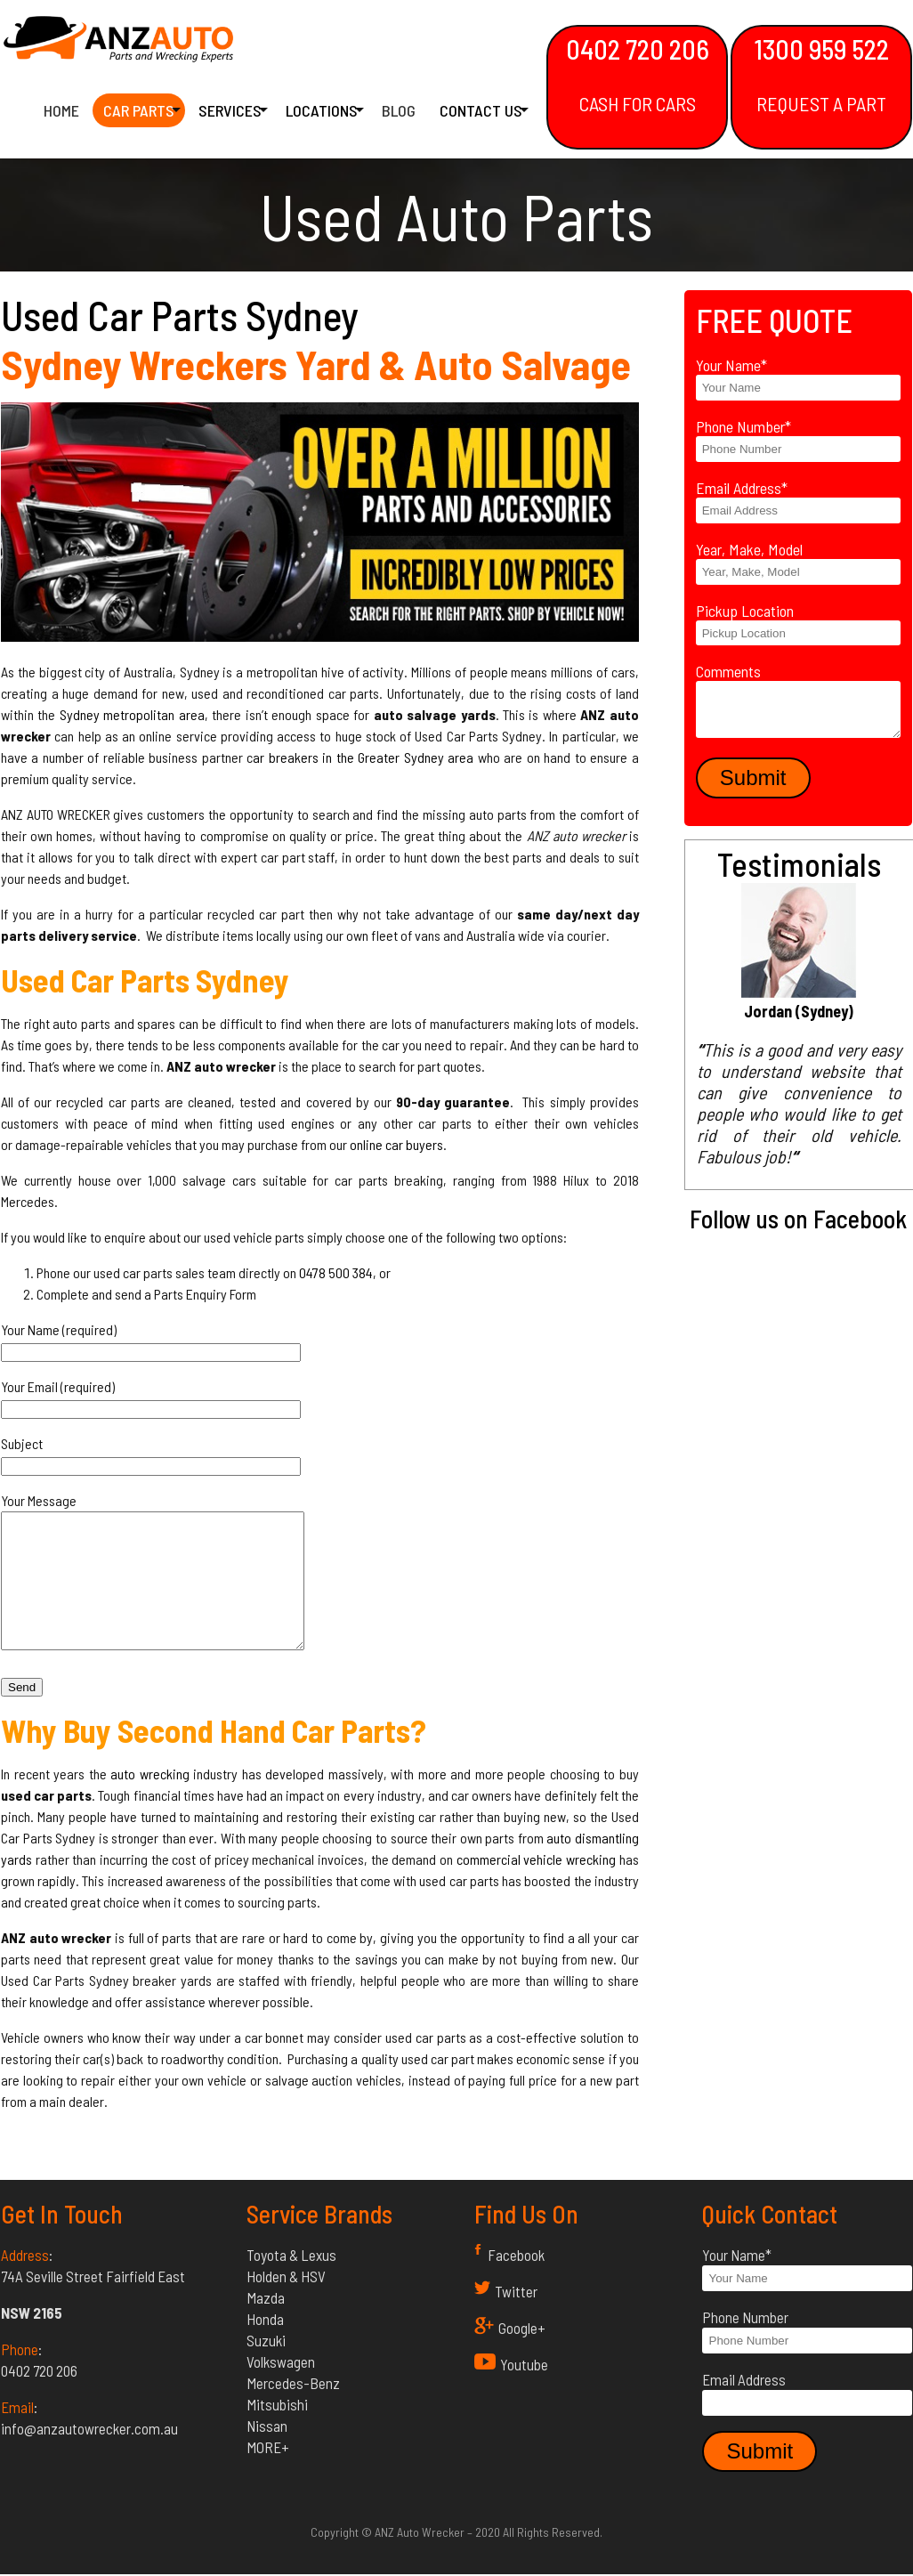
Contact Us (481, 112)
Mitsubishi (277, 2431)
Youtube (524, 2391)
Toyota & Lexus (291, 2281)
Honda (265, 2345)
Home (61, 112)
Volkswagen (280, 2388)
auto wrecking (150, 1800)
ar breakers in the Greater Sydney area (363, 757)
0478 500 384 (336, 1272)
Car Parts (138, 112)
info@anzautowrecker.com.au (89, 2455)
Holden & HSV (286, 2303)
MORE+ (267, 2474)
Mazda (265, 2324)
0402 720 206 (637, 74)
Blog (399, 112)
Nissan (266, 2452)
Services (230, 112)
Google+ (521, 2354)
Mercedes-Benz (293, 2409)
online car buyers (396, 1144)
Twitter (516, 2318)
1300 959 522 (821, 74)
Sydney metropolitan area (132, 714)
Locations (322, 112)
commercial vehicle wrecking (536, 1885)
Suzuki (266, 2367)
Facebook (516, 2281)
